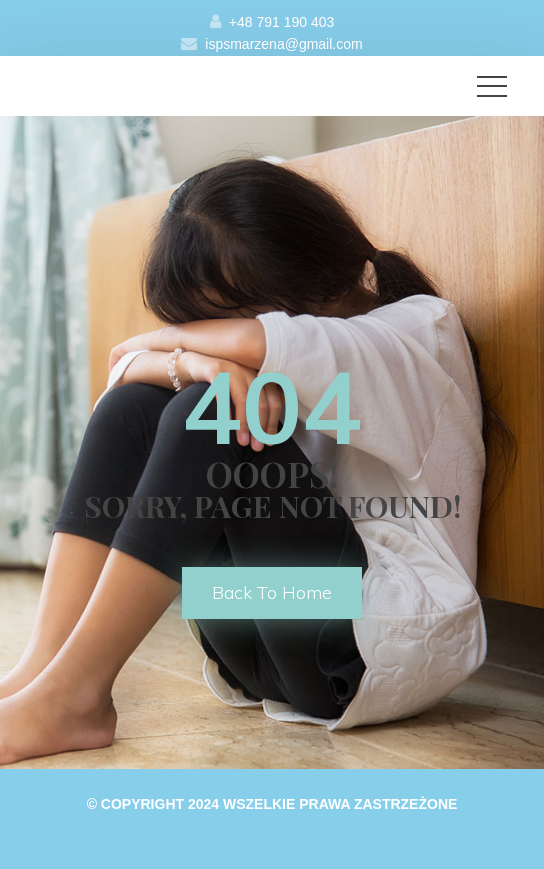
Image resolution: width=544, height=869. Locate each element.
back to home (272, 592)
